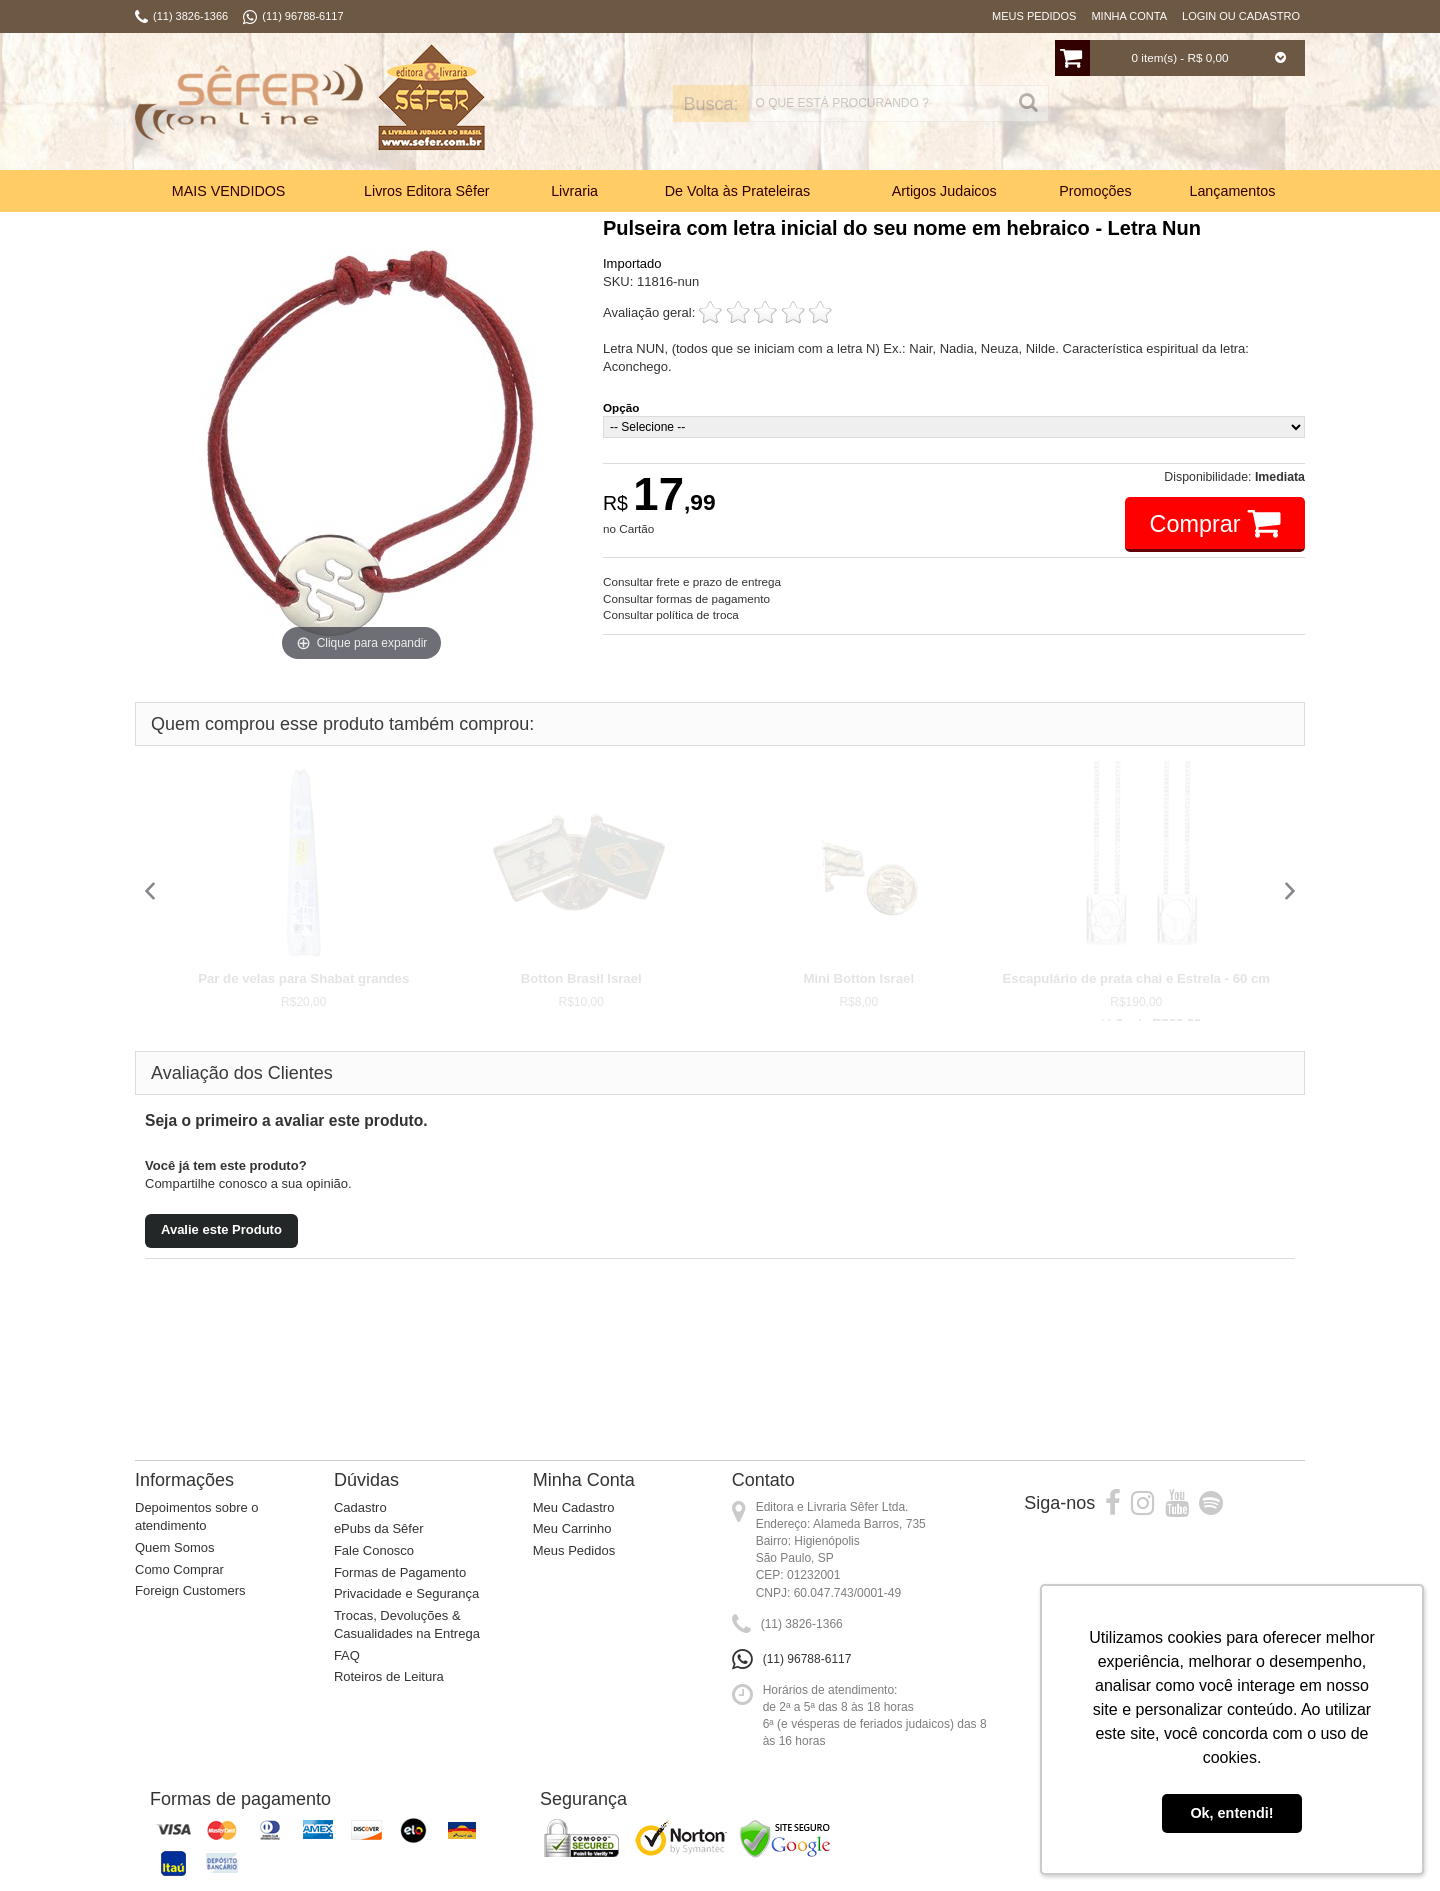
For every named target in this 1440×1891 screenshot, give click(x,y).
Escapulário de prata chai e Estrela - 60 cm (1137, 978)
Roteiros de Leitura (389, 1676)
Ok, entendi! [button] (1231, 1813)
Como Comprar (179, 1569)
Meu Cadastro (574, 1507)
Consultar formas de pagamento (686, 598)
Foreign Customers (190, 1590)
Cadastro (360, 1507)
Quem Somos (174, 1547)
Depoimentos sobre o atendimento (197, 1517)
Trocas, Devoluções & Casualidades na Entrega (407, 1625)
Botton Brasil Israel (581, 978)
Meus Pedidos (1034, 16)
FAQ (347, 1655)
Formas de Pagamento (400, 1572)
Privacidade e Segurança (406, 1593)
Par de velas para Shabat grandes (303, 978)
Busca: (657, 104)
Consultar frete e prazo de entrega (692, 581)
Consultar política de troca (671, 614)
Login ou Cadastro (1241, 16)
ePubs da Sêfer (379, 1528)
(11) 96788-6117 (807, 1659)
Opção (621, 407)
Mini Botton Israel (858, 978)
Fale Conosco (374, 1550)
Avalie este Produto (221, 1229)
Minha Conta (1129, 16)
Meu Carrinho (572, 1528)
